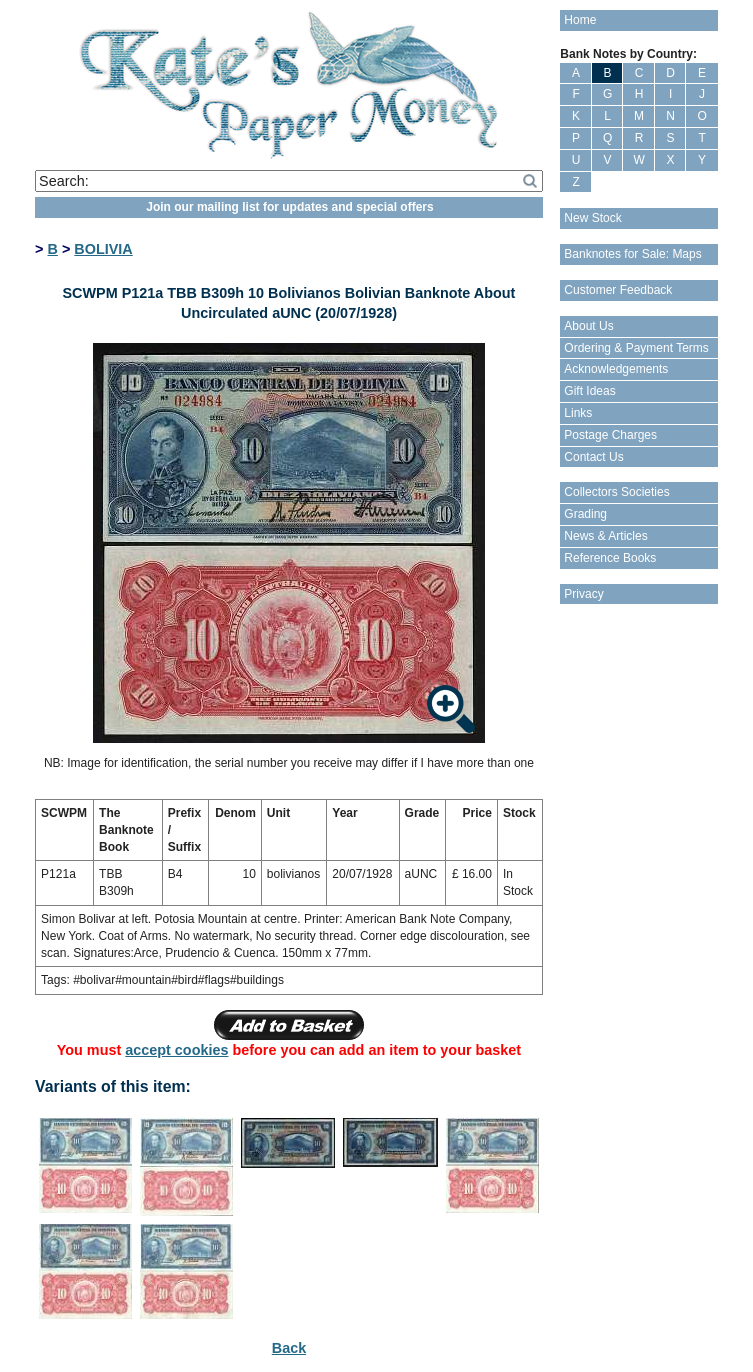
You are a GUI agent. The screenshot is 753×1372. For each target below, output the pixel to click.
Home (580, 20)
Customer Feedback (618, 290)
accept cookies (176, 1050)
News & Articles (605, 536)
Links (578, 413)
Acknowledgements (616, 369)
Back (289, 1348)
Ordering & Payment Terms (636, 348)
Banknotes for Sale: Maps (632, 254)
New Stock (592, 218)
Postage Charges (610, 435)
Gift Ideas (589, 391)
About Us (588, 326)
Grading (585, 514)
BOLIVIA (103, 249)
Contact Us (593, 457)
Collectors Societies (616, 492)
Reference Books (610, 558)
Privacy (583, 594)
